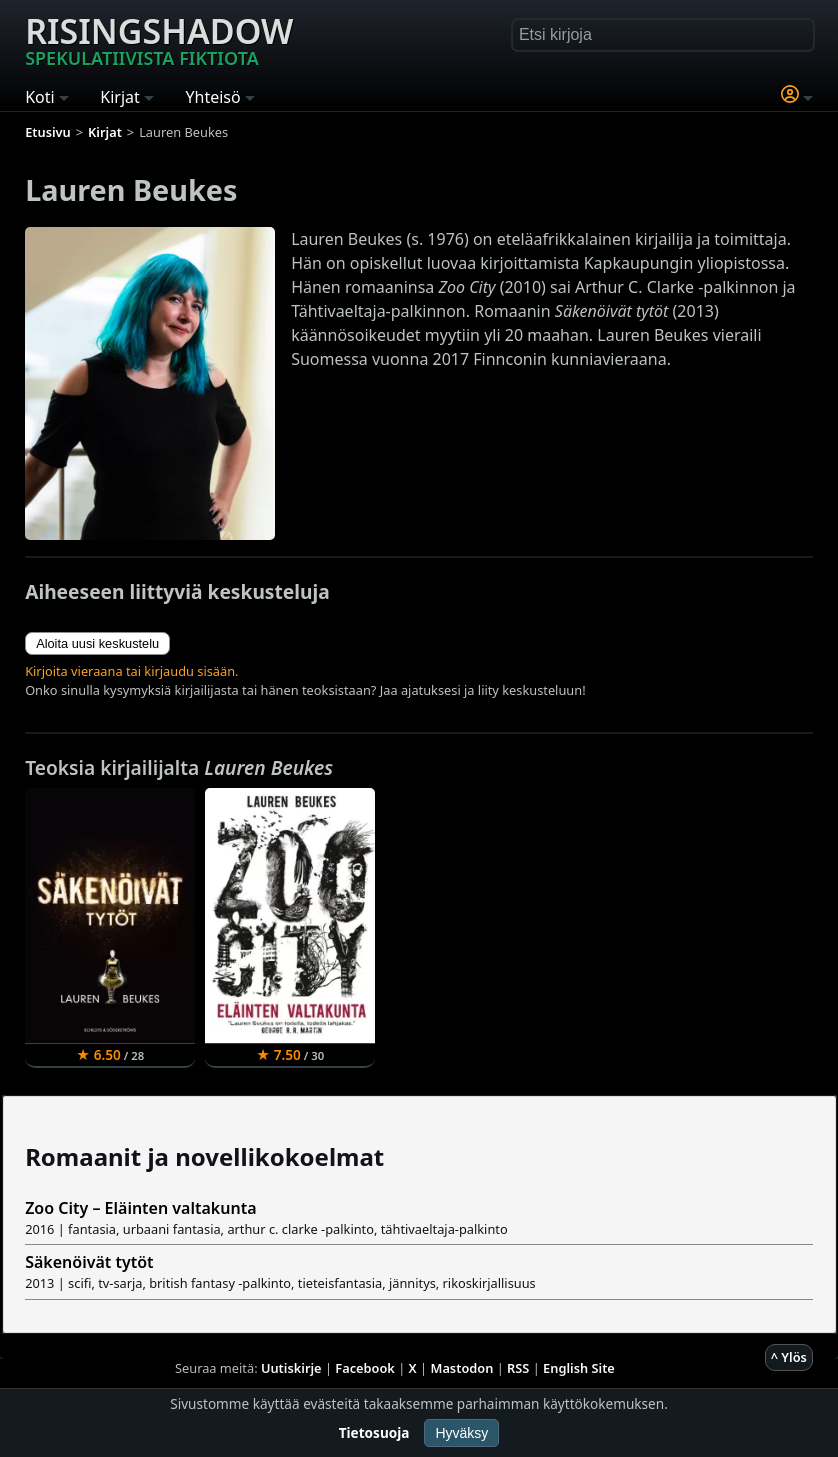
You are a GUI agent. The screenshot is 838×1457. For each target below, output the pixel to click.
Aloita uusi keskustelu (97, 643)
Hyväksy (461, 1433)
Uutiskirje (291, 1368)
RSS (518, 1368)
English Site (579, 1368)
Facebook (365, 1368)
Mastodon (462, 1368)
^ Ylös (789, 1357)
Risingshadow (159, 39)
